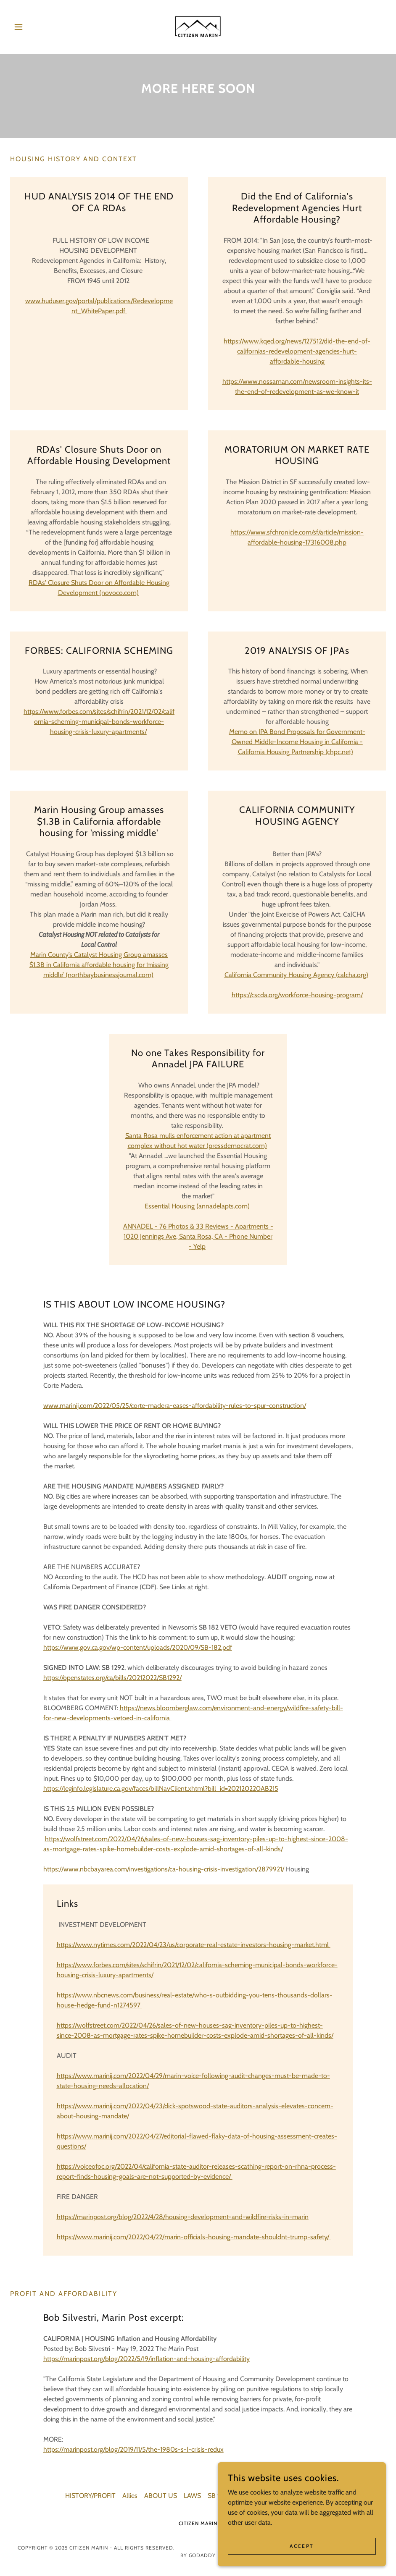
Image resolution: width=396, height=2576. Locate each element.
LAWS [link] (192, 2496)
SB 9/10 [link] (219, 2496)
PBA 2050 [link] (290, 2496)
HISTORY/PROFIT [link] (90, 2496)
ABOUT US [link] (160, 2496)
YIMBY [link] (321, 2496)
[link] (198, 27)
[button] (38, 26)
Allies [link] (129, 2496)
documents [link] (253, 2496)
